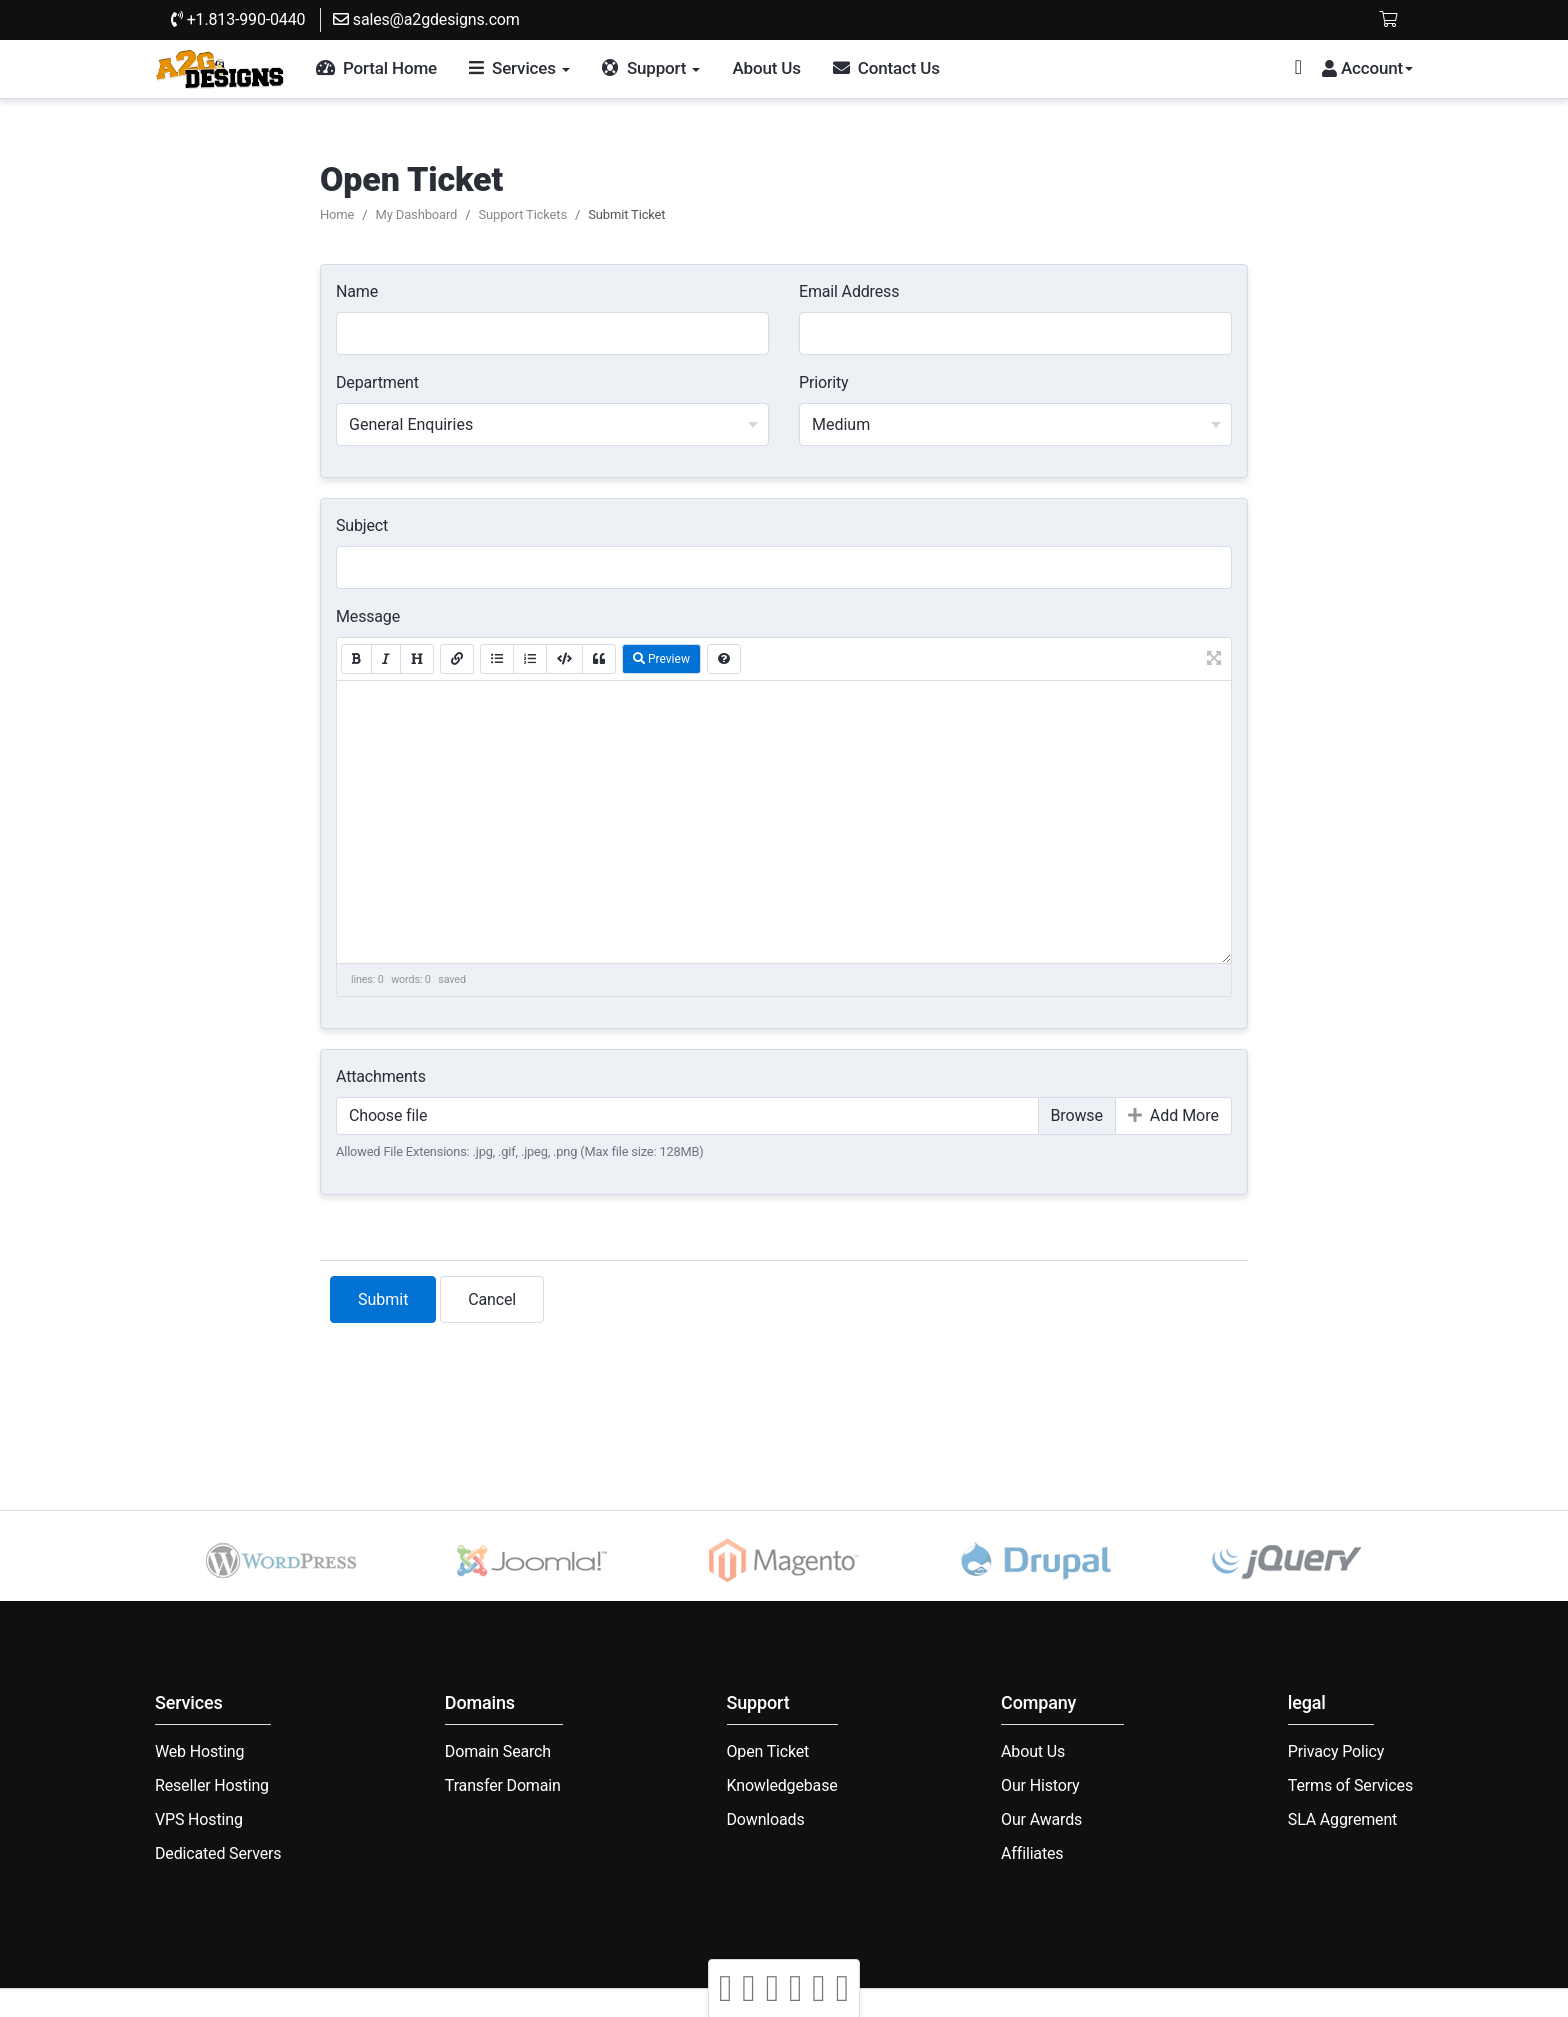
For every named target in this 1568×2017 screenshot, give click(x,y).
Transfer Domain (503, 1785)
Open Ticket (768, 1751)
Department (377, 382)
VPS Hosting (199, 1819)
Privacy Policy (1336, 1751)
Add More (1173, 1115)
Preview (661, 659)
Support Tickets (522, 214)
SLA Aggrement (1342, 1819)
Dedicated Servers (218, 1853)
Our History (1040, 1785)
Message (368, 616)
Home (337, 214)
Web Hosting (199, 1751)
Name (357, 291)
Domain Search (498, 1751)
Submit (383, 1299)
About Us (1033, 1751)
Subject (362, 525)
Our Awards (1041, 1819)
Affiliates (1032, 1853)
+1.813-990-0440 (238, 19)
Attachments (381, 1076)
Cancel (492, 1299)
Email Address (849, 291)
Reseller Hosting (212, 1785)
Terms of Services (1350, 1785)
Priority (823, 382)
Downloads (766, 1819)
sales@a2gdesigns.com (426, 19)
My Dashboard (417, 214)
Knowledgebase (782, 1785)
